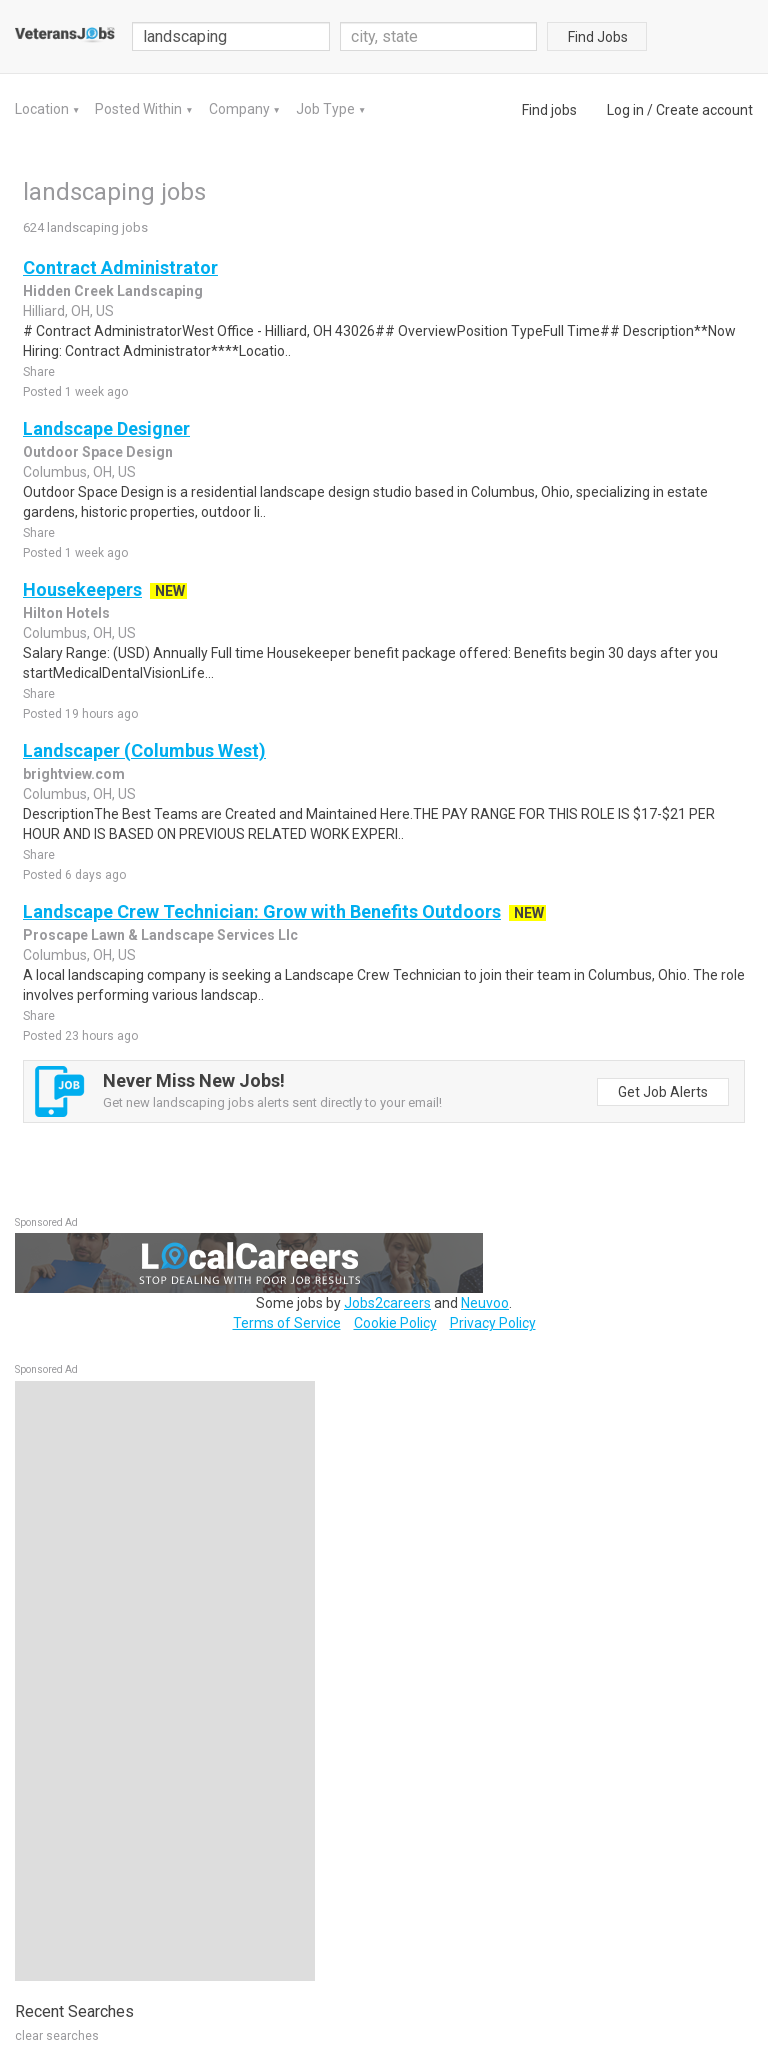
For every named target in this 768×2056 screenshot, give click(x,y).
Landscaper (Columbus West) (144, 750)
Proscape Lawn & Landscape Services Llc (160, 935)
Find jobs (549, 110)
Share (39, 372)
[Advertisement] (165, 1681)
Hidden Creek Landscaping (113, 291)
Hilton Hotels (66, 613)
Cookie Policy (395, 1323)
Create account (704, 110)
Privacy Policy (493, 1323)
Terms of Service (287, 1323)
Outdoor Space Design (98, 452)
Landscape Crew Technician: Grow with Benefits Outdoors (262, 911)
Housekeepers (82, 589)
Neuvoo (485, 1303)
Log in (625, 110)
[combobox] (439, 36)
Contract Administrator (120, 267)
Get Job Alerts (663, 1092)
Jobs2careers (387, 1303)
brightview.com (74, 774)
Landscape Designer (106, 428)
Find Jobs (598, 37)
